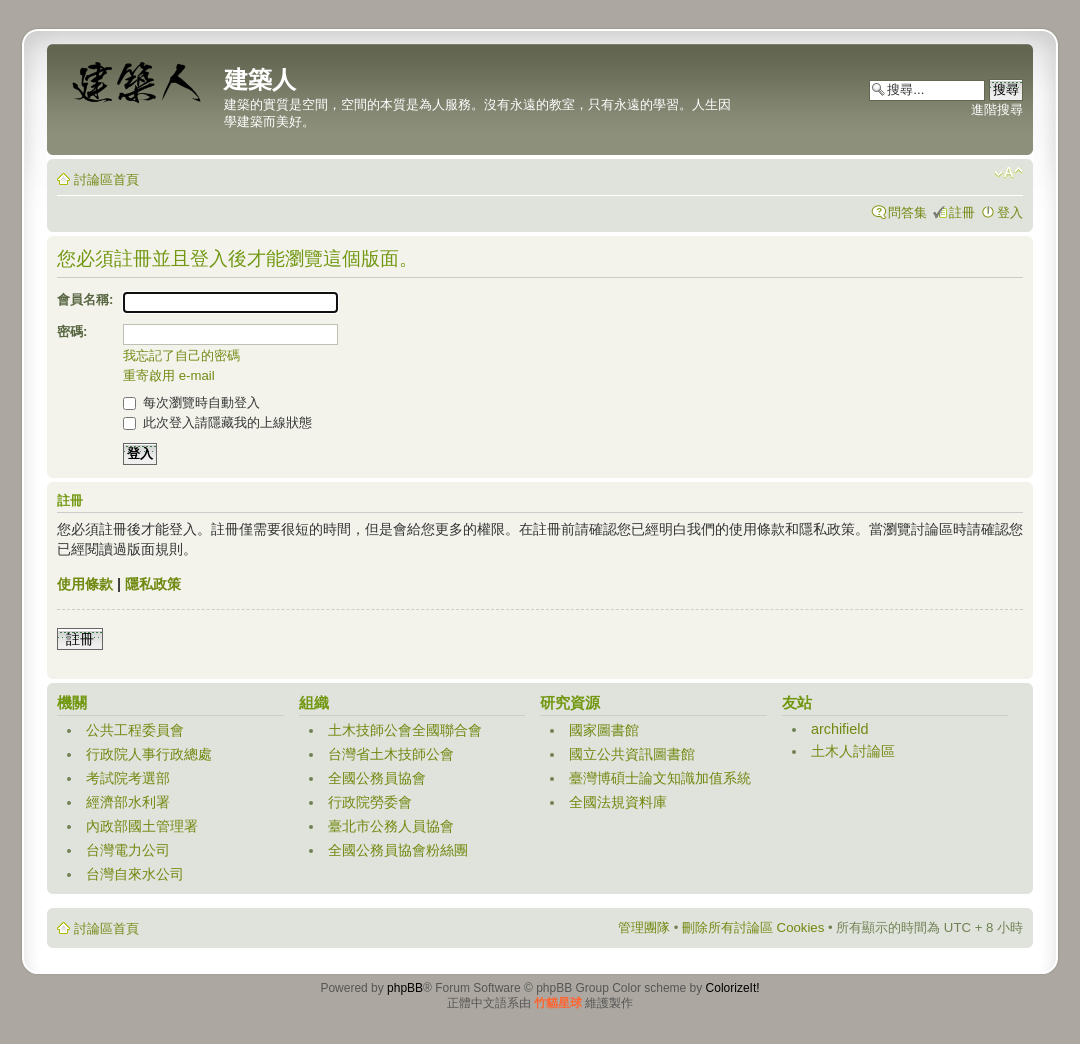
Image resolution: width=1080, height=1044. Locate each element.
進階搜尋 (997, 109)
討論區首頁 (106, 179)
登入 (1010, 212)
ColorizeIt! (733, 988)
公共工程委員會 (135, 730)
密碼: (72, 331)
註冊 (962, 212)
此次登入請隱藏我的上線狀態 (217, 422)
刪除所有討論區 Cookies (753, 927)
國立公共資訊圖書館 (632, 754)
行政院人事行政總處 (149, 754)
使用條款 (85, 584)
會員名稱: (85, 299)
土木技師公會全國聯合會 (405, 730)
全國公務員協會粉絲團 (398, 850)
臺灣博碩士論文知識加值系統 (660, 778)
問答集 (907, 212)
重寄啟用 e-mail (169, 375)
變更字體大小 (1008, 173)
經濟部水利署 (128, 802)
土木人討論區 (853, 751)
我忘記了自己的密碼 (181, 355)
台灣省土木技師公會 (391, 754)
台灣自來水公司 (135, 874)
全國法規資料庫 (618, 802)
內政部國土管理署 (142, 826)
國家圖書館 (604, 730)
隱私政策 (153, 584)
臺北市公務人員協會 (391, 826)
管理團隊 (644, 927)
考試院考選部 (128, 778)
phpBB (405, 988)
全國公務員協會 (377, 778)
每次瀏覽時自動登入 (191, 402)
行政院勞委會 (370, 802)
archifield (840, 729)
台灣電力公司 (128, 850)
